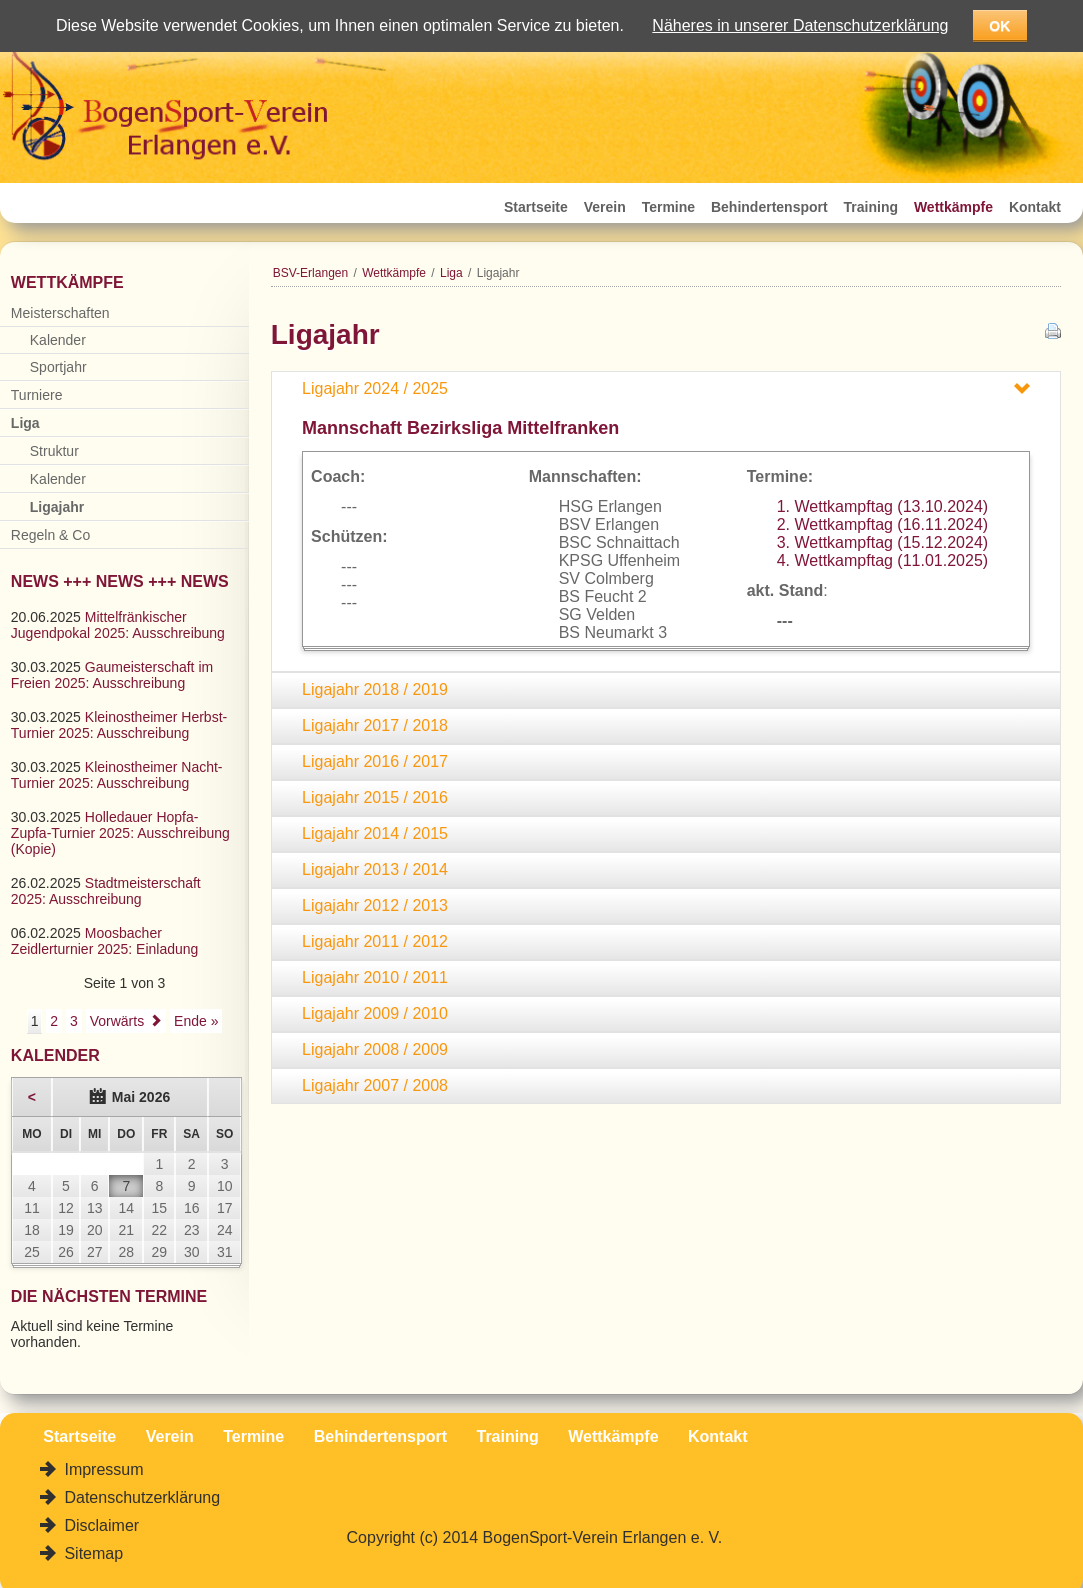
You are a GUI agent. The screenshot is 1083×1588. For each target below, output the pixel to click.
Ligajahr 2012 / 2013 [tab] (375, 905)
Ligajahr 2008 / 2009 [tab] (375, 1049)
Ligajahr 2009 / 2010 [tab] (375, 1013)
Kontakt (1035, 207)
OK (999, 26)
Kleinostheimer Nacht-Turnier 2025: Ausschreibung (117, 775)
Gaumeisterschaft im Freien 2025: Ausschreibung (112, 675)
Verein (605, 207)
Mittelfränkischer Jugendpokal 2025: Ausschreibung (118, 625)
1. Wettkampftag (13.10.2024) (882, 506)
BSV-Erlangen (310, 273)
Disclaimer (99, 1525)
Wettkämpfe (953, 207)
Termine (668, 207)
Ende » (196, 1021)
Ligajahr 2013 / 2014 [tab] (375, 869)
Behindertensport (769, 207)
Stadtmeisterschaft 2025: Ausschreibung (106, 891)
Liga (451, 273)
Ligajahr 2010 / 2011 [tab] (375, 977)
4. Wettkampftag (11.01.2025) (882, 560)
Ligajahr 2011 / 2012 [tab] (375, 941)
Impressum (102, 1469)
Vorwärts (117, 1021)
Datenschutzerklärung (140, 1497)
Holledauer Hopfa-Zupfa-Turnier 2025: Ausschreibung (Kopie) (120, 833)
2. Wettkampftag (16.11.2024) (882, 524)
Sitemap (91, 1553)
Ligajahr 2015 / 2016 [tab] (375, 797)
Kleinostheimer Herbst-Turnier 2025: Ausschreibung (119, 725)
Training (871, 207)
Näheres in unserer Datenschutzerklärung (800, 25)
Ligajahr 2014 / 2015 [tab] (375, 833)
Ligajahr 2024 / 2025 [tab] (375, 388)
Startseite (536, 207)
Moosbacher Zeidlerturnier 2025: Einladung (105, 941)
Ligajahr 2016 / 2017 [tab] (375, 761)
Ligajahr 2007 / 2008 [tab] (375, 1085)
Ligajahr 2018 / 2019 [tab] (375, 689)
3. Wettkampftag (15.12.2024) (882, 542)
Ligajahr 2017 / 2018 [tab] (375, 725)
